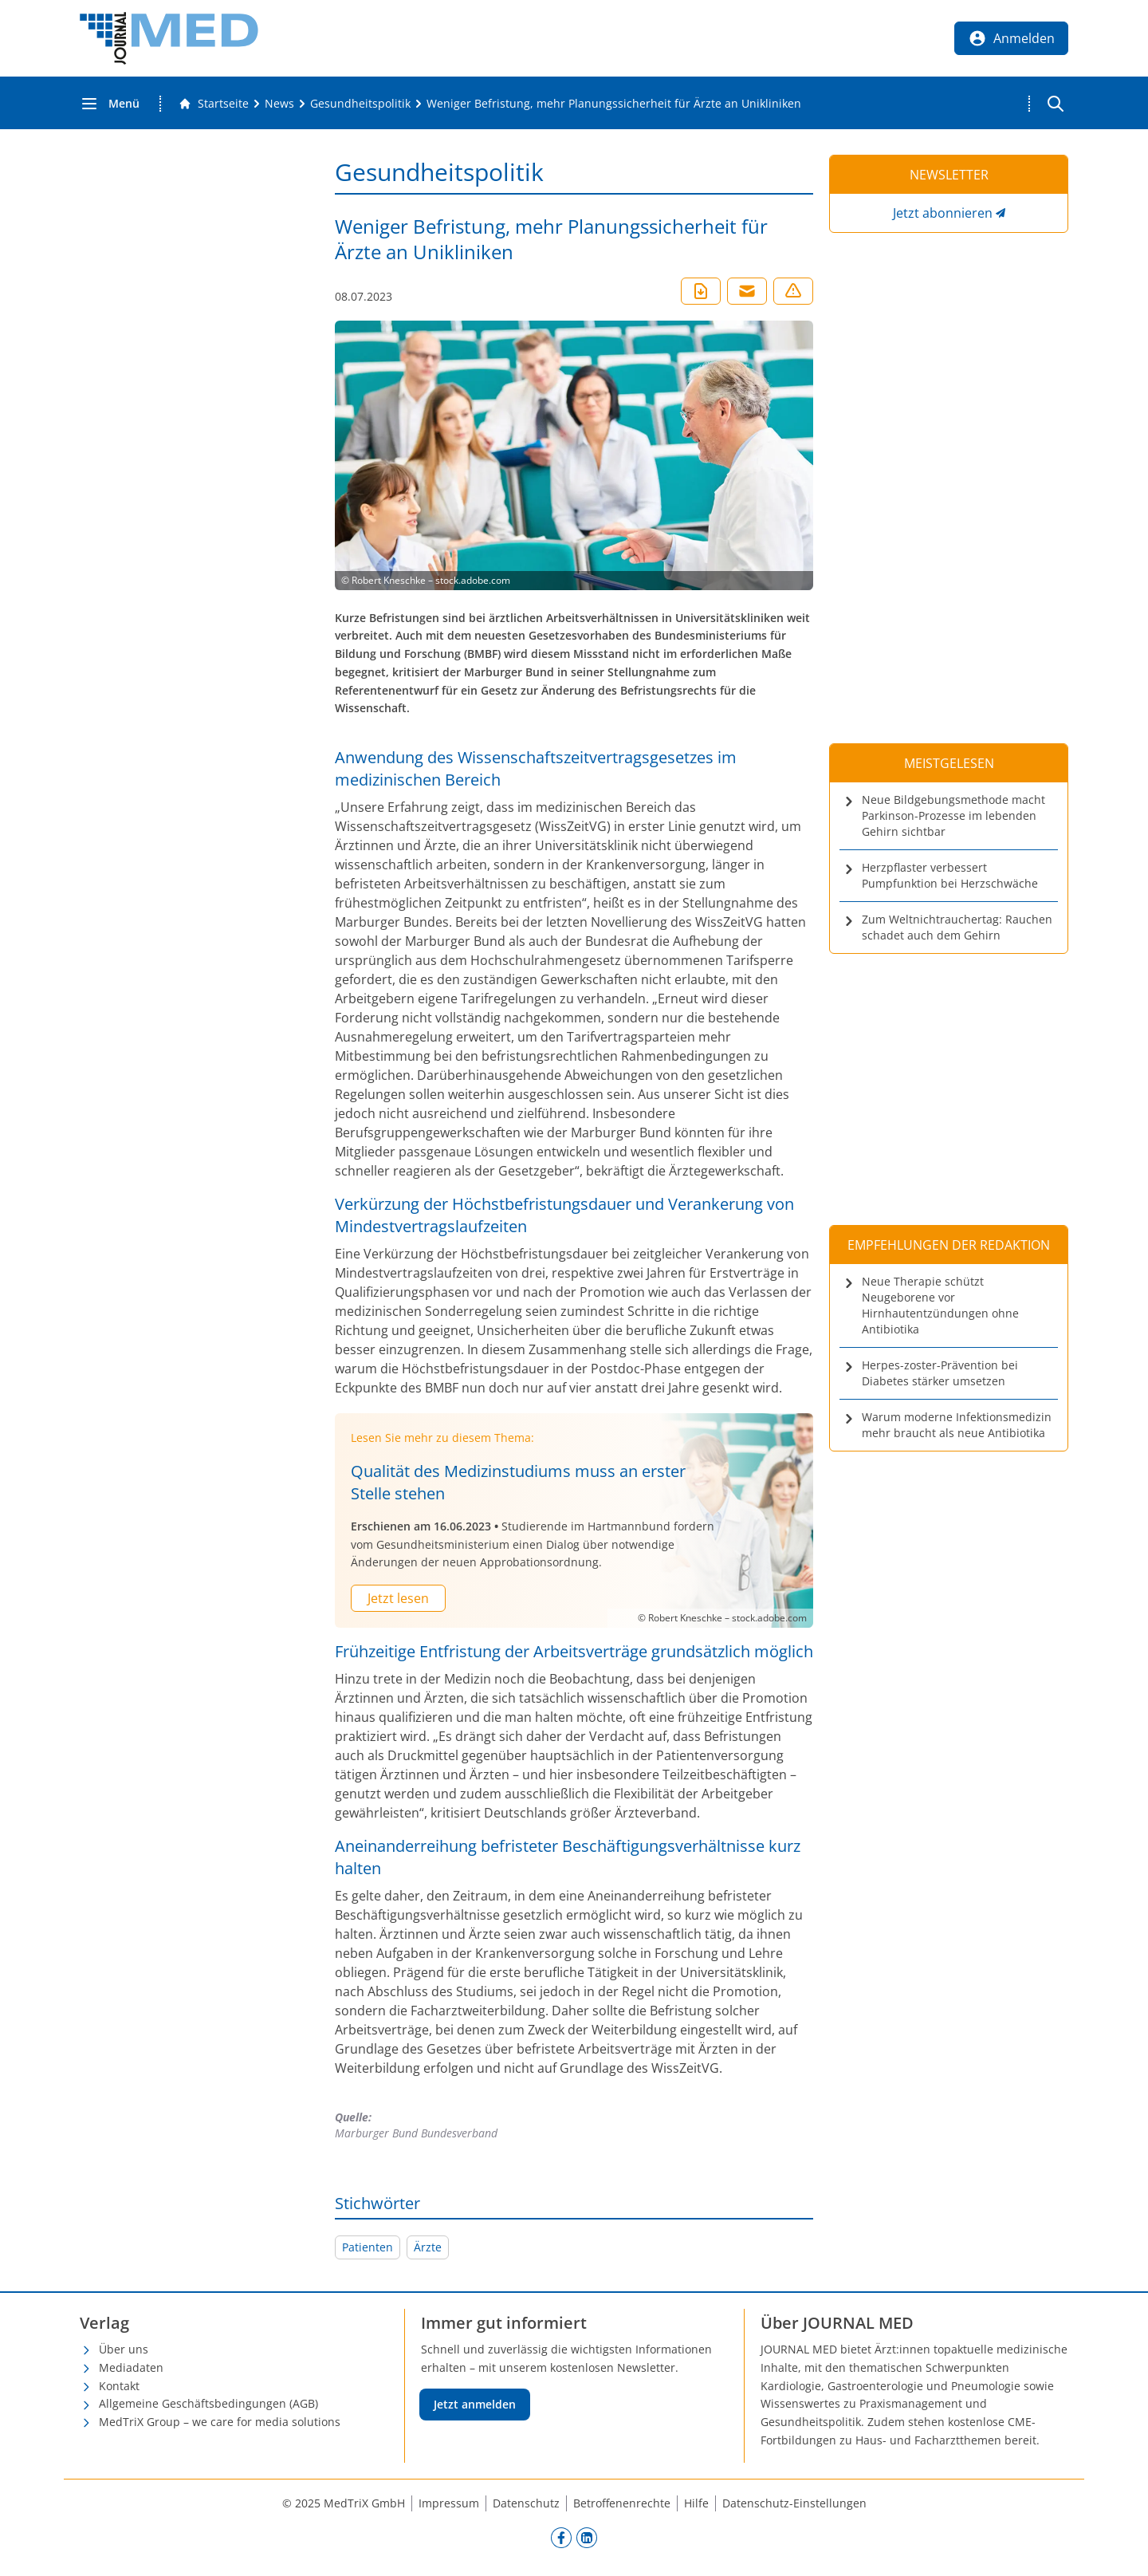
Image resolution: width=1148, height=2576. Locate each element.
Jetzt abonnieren (943, 213)
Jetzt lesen (398, 1598)
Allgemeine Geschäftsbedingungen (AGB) (208, 2403)
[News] (279, 104)
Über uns (123, 2349)
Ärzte (428, 2247)
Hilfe (696, 2503)
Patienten (367, 2247)
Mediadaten (131, 2367)
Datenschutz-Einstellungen (794, 2503)
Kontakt (119, 2385)
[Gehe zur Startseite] (214, 104)
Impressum (449, 2503)
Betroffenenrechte (621, 2503)
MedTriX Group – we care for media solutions (219, 2421)
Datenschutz (526, 2503)
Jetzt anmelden (475, 2404)
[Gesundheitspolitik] (360, 104)
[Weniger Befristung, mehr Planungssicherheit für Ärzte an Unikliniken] (614, 104)
